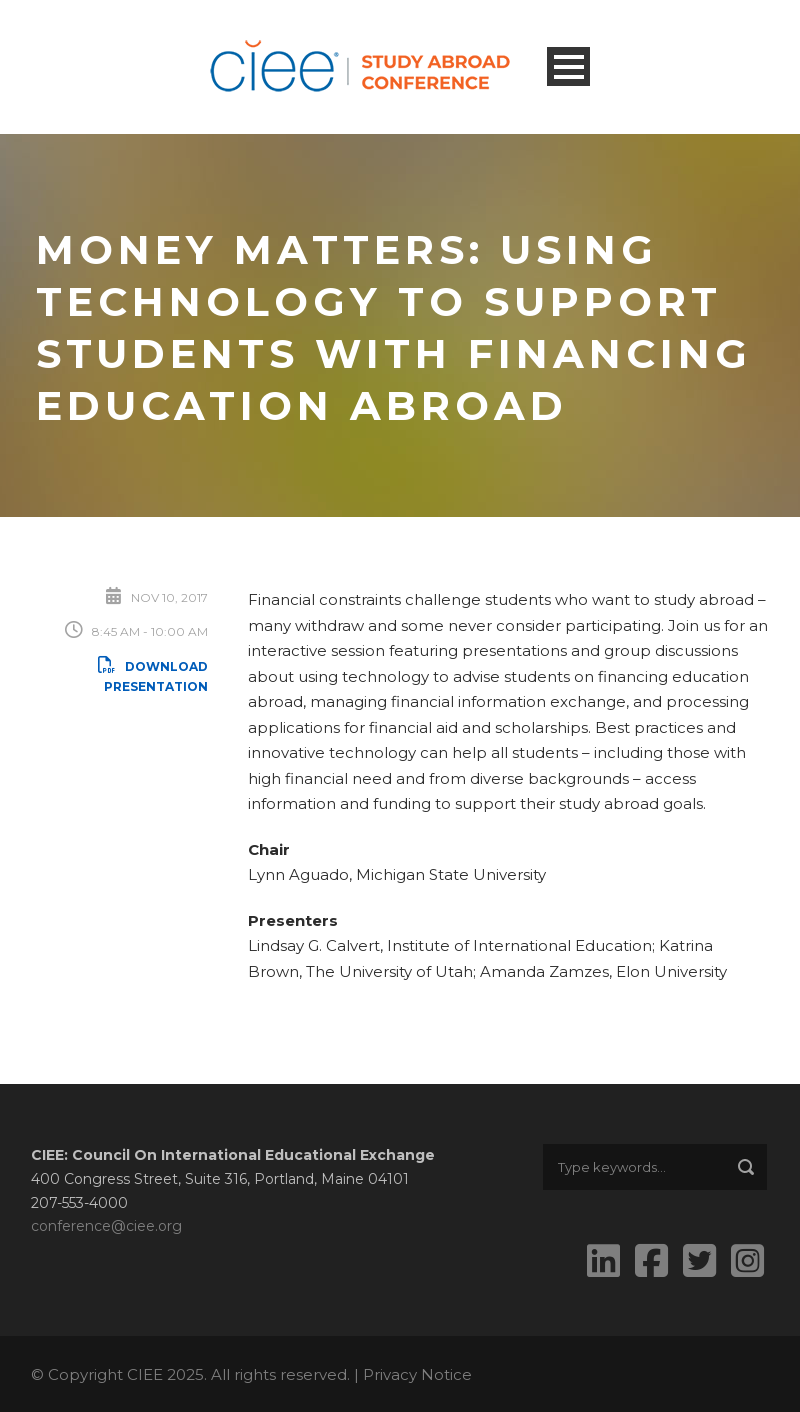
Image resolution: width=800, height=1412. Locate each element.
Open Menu (568, 66)
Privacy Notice (417, 1374)
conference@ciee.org (106, 1226)
